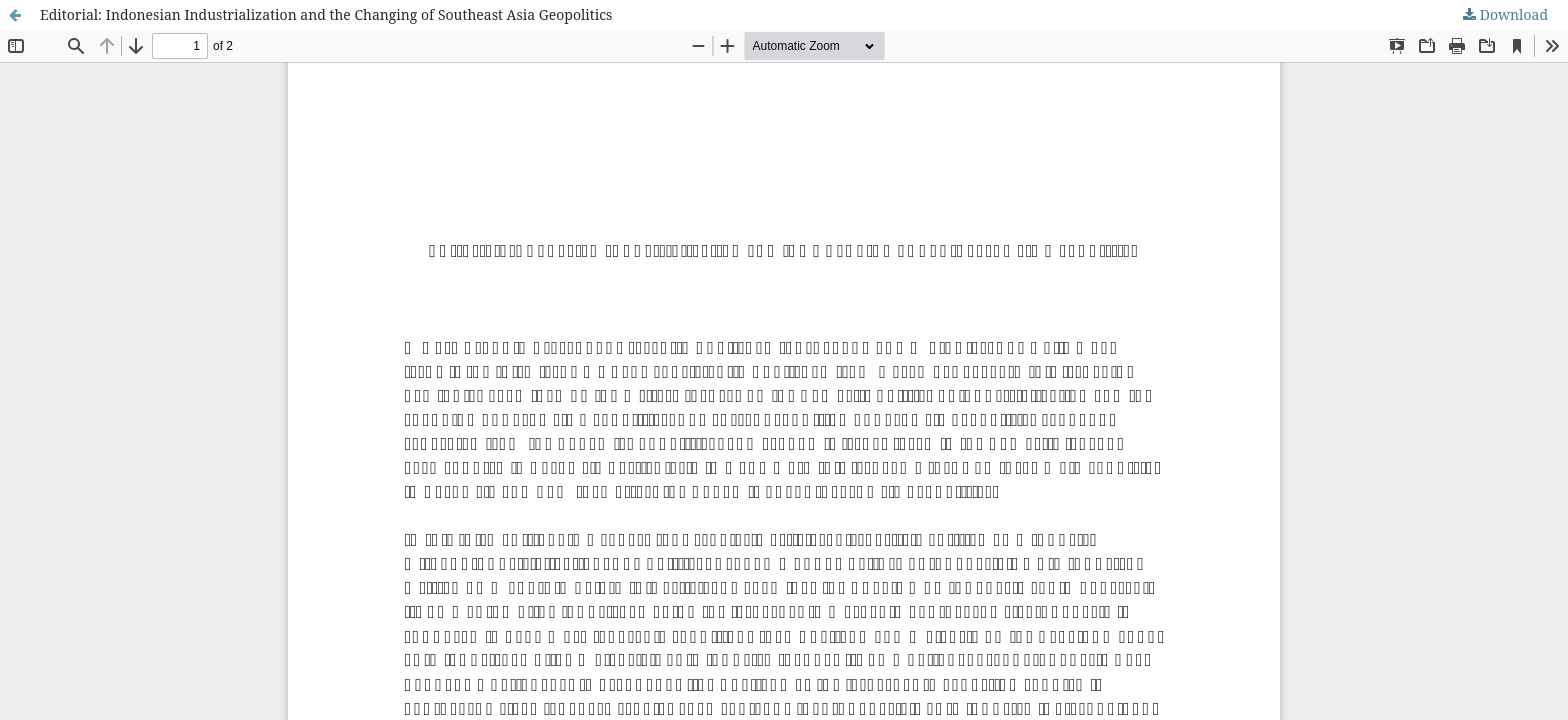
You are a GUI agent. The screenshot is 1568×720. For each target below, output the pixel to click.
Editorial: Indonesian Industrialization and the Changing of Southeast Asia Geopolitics (326, 14)
